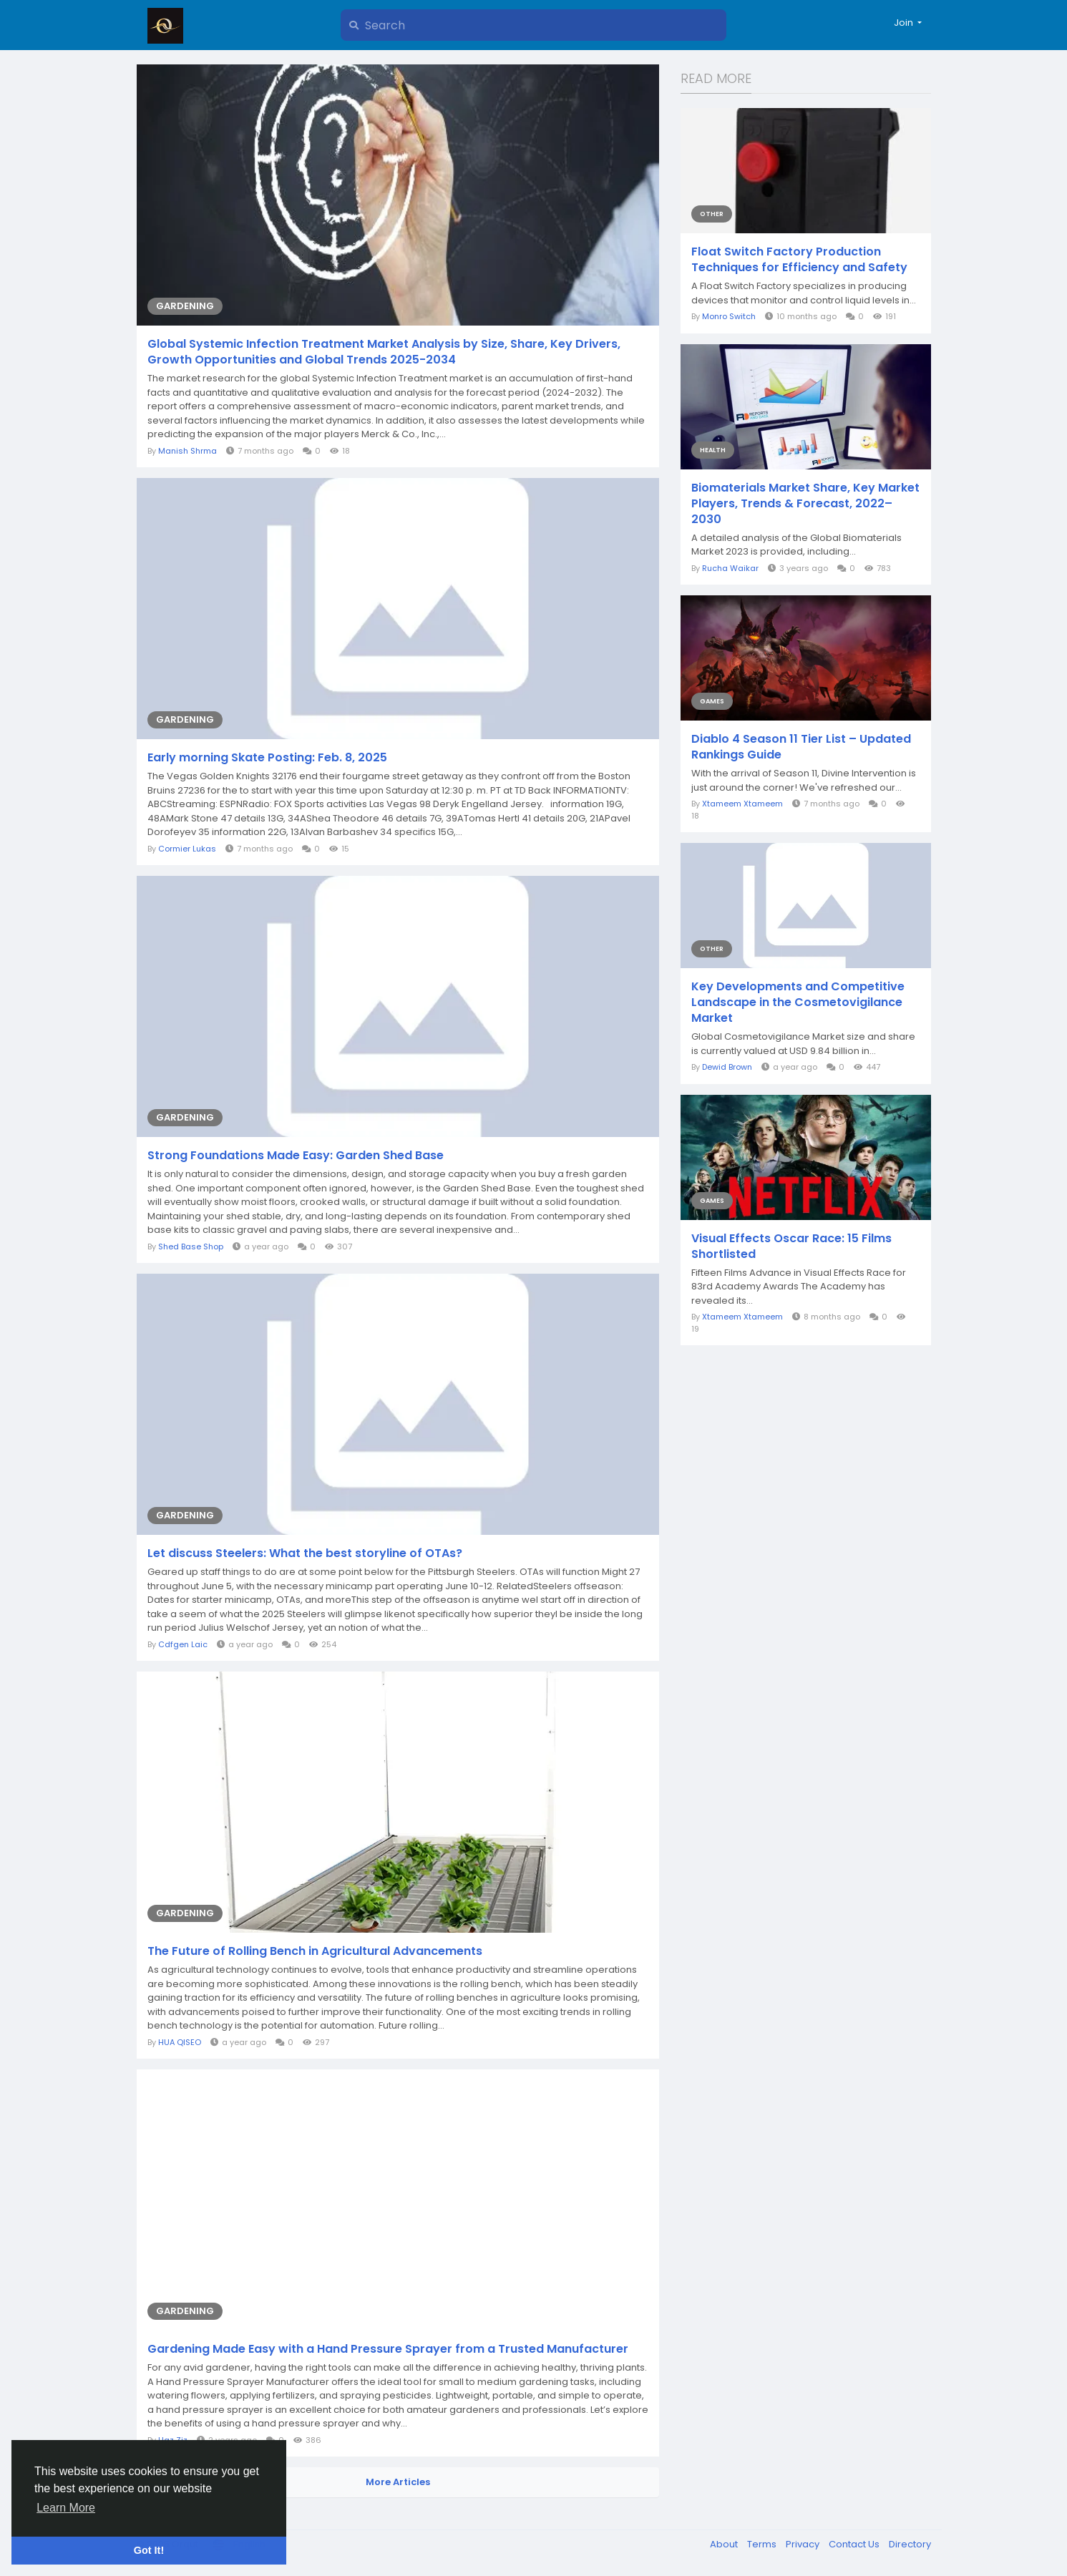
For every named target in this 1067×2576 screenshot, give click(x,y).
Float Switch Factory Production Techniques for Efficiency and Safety (799, 259)
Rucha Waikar (730, 568)
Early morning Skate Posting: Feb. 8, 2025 (267, 758)
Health (713, 450)
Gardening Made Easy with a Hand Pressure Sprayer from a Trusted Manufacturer (387, 2349)
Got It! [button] (149, 2550)
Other (711, 214)
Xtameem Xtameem (742, 803)
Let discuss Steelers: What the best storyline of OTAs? (304, 1553)
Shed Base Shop (190, 1246)
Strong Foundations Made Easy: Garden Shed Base (295, 1155)
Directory (910, 2544)
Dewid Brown (727, 1067)
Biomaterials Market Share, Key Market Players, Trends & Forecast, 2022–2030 (805, 503)
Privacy (804, 2544)
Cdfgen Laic (183, 1644)
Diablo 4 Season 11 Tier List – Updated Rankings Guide (801, 747)
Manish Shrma (187, 451)
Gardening (185, 306)
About (725, 2544)
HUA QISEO (179, 2042)
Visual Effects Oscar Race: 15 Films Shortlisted (791, 1246)
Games (712, 701)
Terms (763, 2544)
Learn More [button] (65, 2508)
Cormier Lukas (187, 848)
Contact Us (855, 2544)
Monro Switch (729, 316)
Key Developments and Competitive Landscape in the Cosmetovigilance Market (798, 1002)
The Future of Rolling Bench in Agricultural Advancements (314, 1951)
